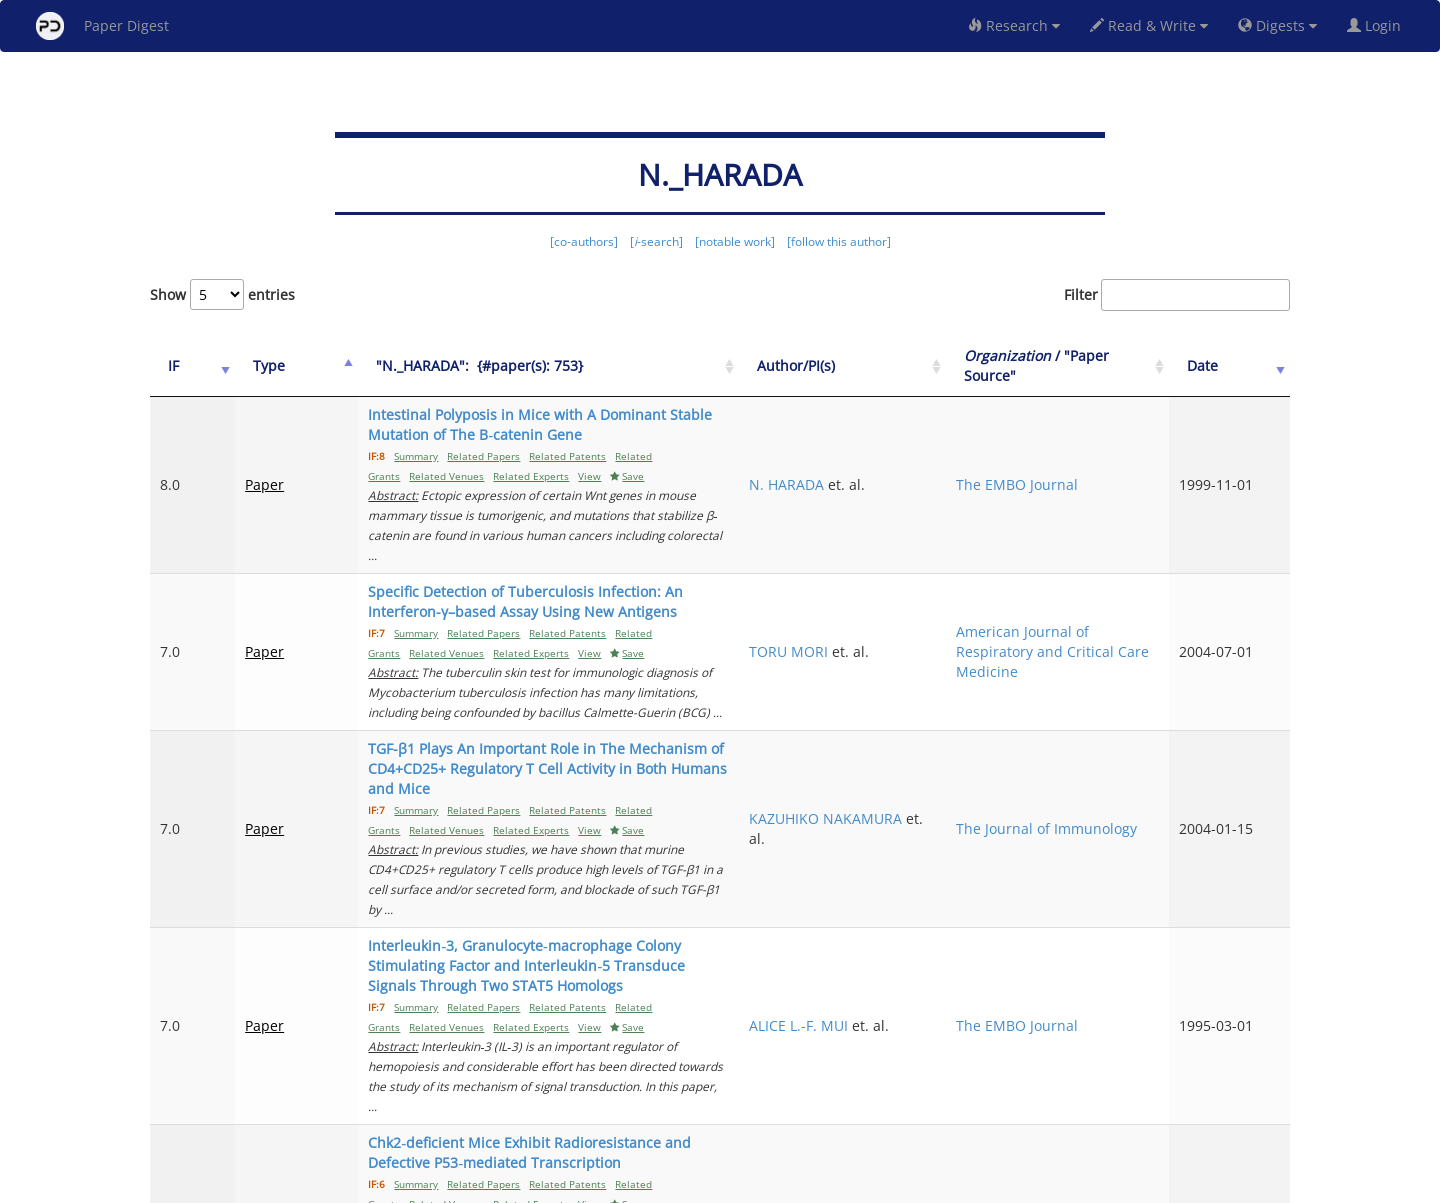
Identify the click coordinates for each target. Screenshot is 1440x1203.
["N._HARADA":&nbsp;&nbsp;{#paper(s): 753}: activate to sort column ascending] (591, 366)
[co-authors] (584, 241)
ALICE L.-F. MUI (934, 865)
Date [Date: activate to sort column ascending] (1231, 365)
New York (882, 1184)
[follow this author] (839, 241)
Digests (1277, 25)
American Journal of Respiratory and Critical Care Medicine (1106, 601)
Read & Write (1149, 25)
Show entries (222, 294)
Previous (896, 1103)
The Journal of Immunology (1087, 738)
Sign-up (679, 1184)
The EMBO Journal (1101, 464)
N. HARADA (922, 464)
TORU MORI (924, 601)
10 (1204, 1103)
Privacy (776, 1184)
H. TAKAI (913, 1012)
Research (1014, 25)
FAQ (636, 1184)
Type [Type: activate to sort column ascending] (248, 365)
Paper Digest (102, 26)
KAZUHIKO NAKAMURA (924, 738)
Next (1259, 1103)
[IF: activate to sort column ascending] (182, 366)
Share (822, 1184)
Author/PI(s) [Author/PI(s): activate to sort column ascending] (932, 365)
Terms (728, 1184)
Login (1378, 25)
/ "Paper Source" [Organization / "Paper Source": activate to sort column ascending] (1098, 365)
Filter (1177, 295)
